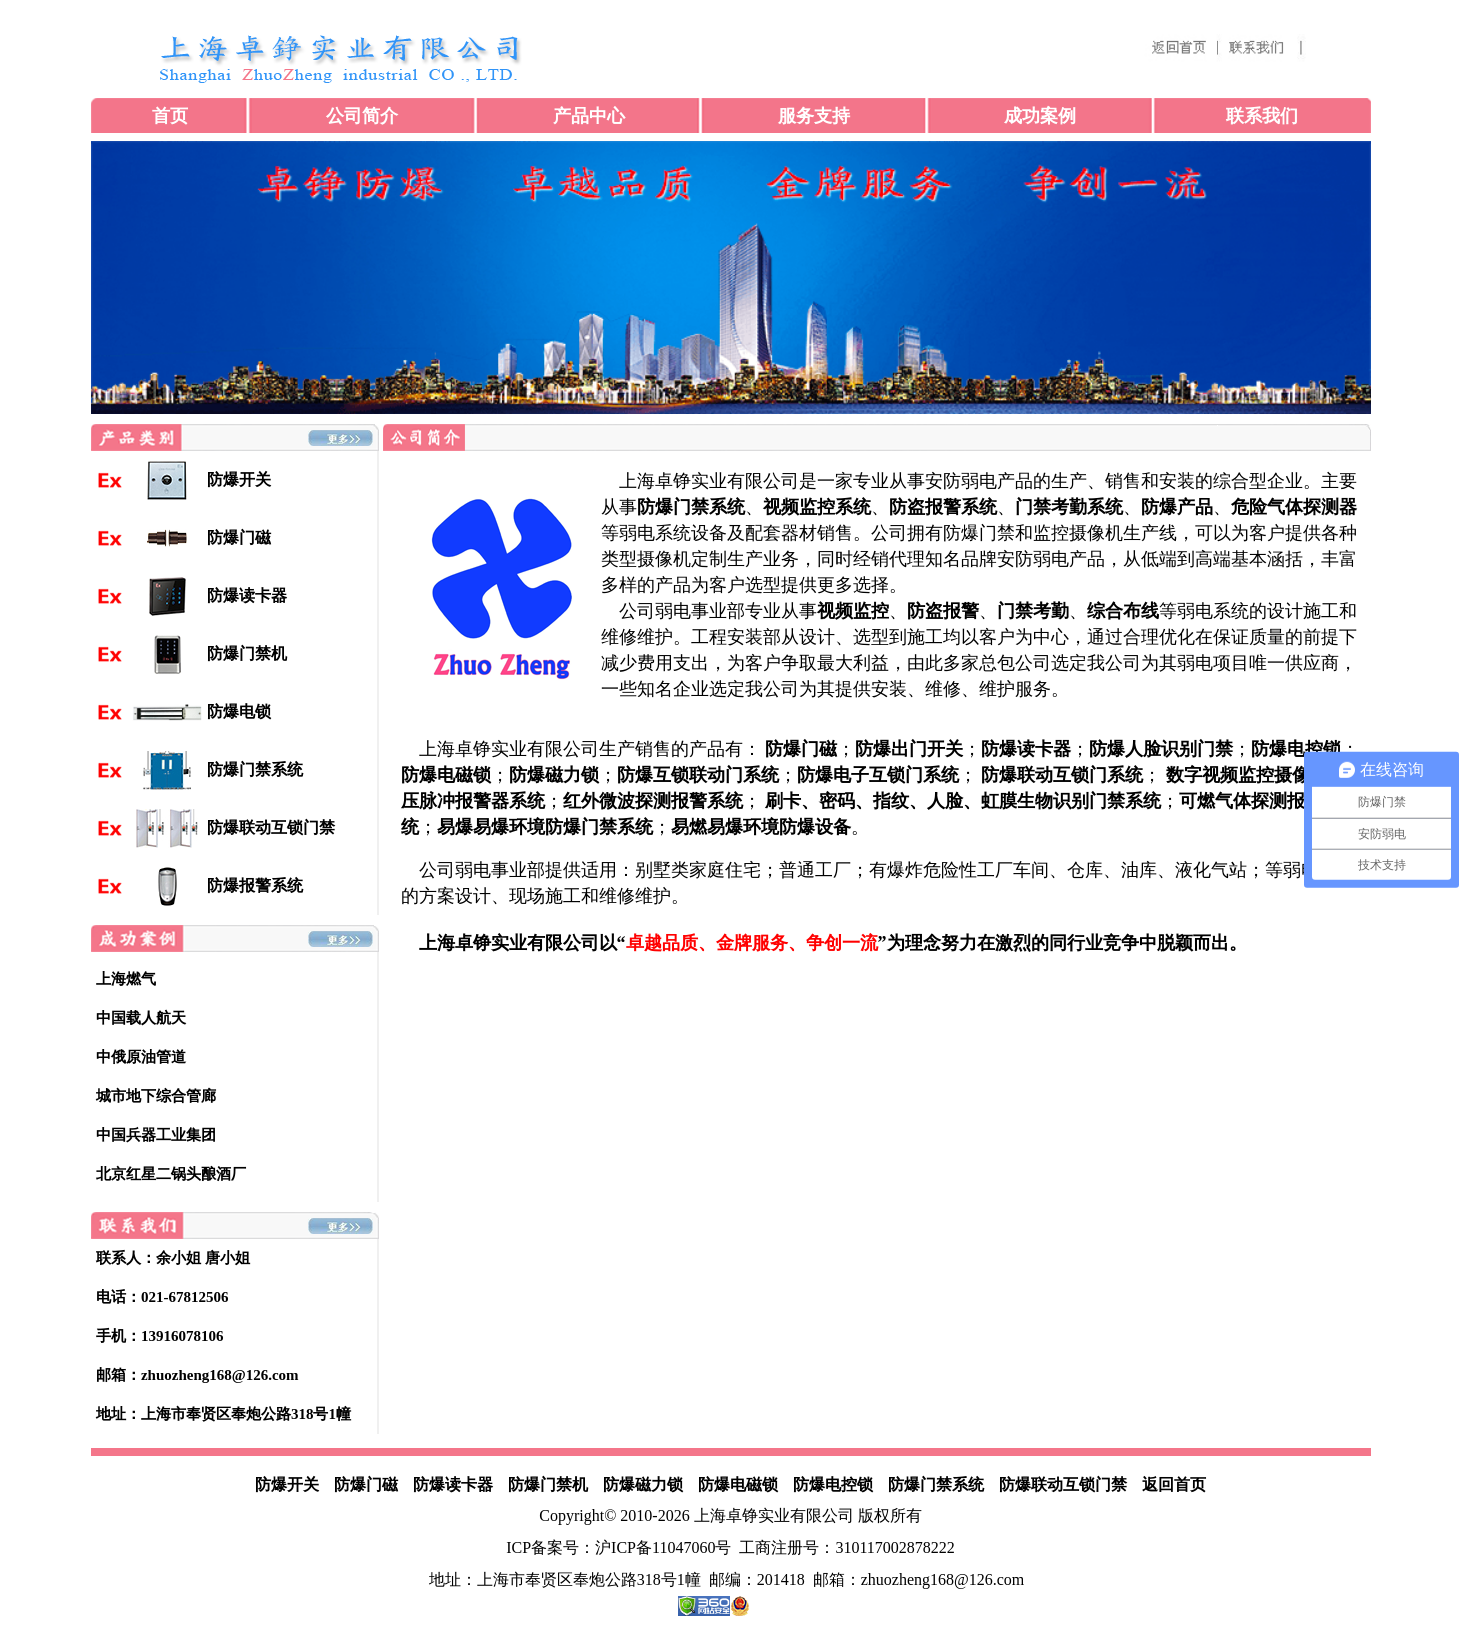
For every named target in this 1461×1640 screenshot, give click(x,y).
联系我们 (1262, 116)
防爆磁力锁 (643, 1484)
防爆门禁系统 (255, 769)
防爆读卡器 (453, 1484)
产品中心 (589, 116)
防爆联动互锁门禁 (271, 827)
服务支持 (814, 116)
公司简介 (362, 116)
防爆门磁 (366, 1484)
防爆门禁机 (548, 1484)
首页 (170, 116)
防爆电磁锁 (738, 1484)
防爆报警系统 (255, 885)
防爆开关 (239, 479)
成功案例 (1040, 116)
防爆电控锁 (833, 1484)
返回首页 (1174, 1484)
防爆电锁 (239, 711)
